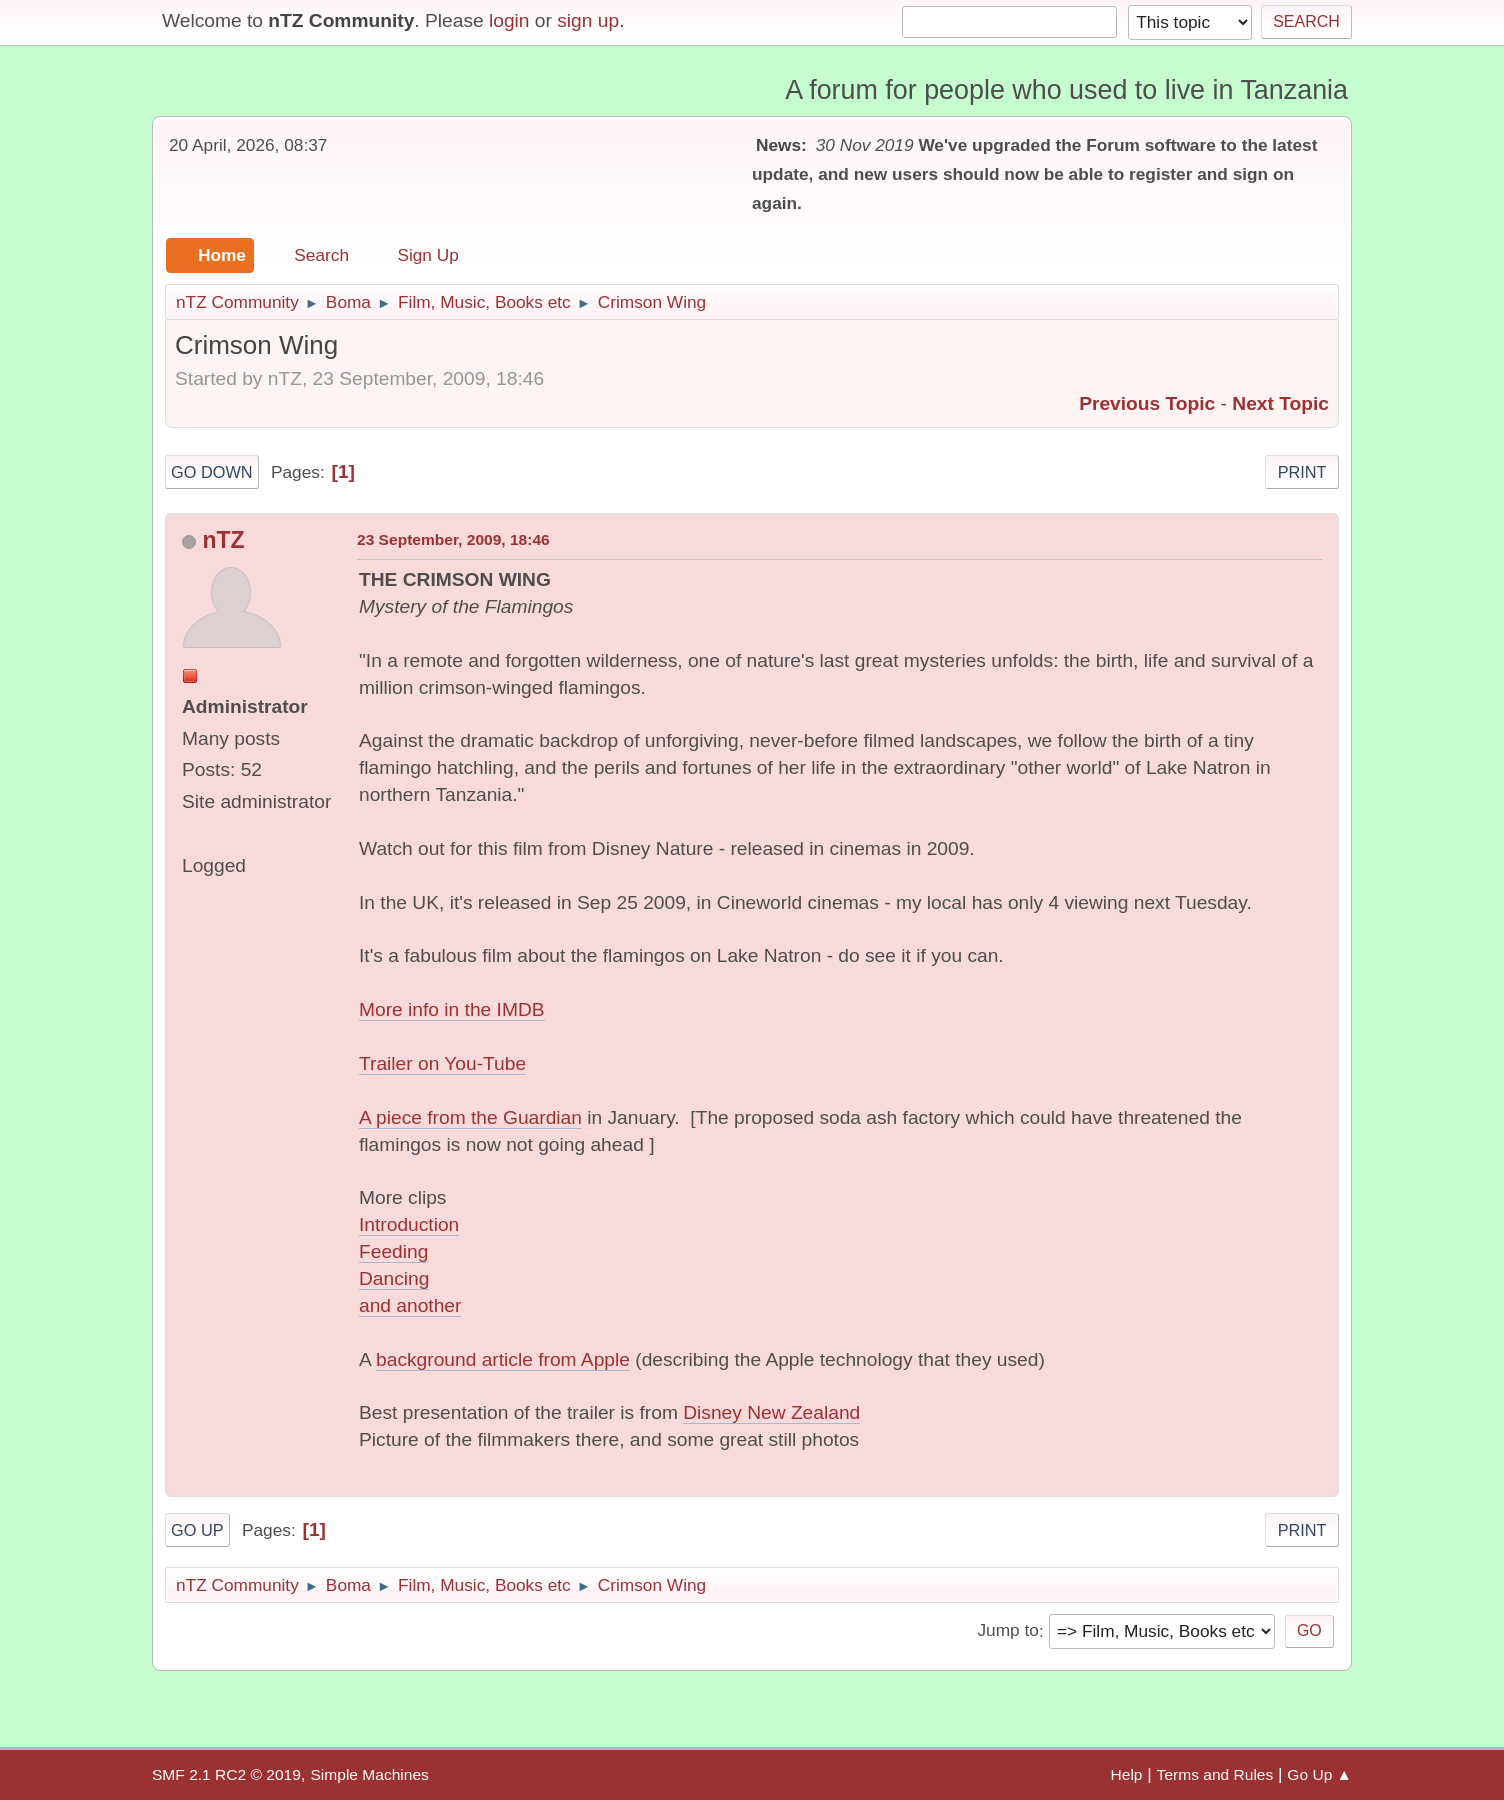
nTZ (223, 540)
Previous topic (1147, 403)
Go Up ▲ (1319, 1774)
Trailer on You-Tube (442, 1063)
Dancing (394, 1278)
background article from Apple (503, 1359)
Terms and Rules (1215, 1774)
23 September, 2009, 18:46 (453, 539)
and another (410, 1305)
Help (1127, 1774)
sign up (588, 20)
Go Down (212, 472)
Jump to (1007, 1631)
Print (1302, 472)
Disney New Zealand (771, 1412)
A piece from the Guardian (470, 1117)
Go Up (197, 1530)
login (509, 20)
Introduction (409, 1224)
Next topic (1280, 403)
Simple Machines (369, 1774)
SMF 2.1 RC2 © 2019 (226, 1774)
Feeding (393, 1251)
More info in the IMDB (452, 1009)
